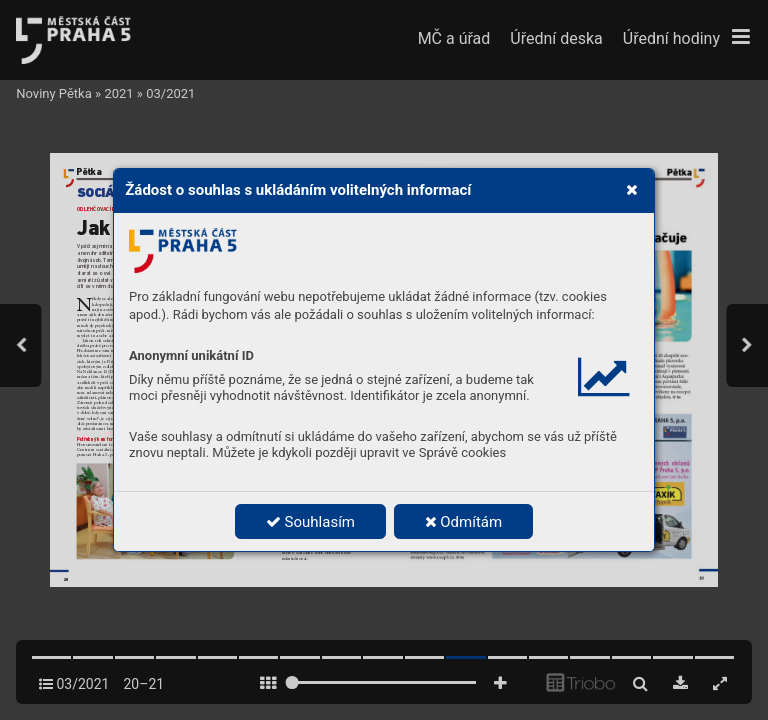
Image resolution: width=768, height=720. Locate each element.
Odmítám (464, 522)
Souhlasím (310, 522)
